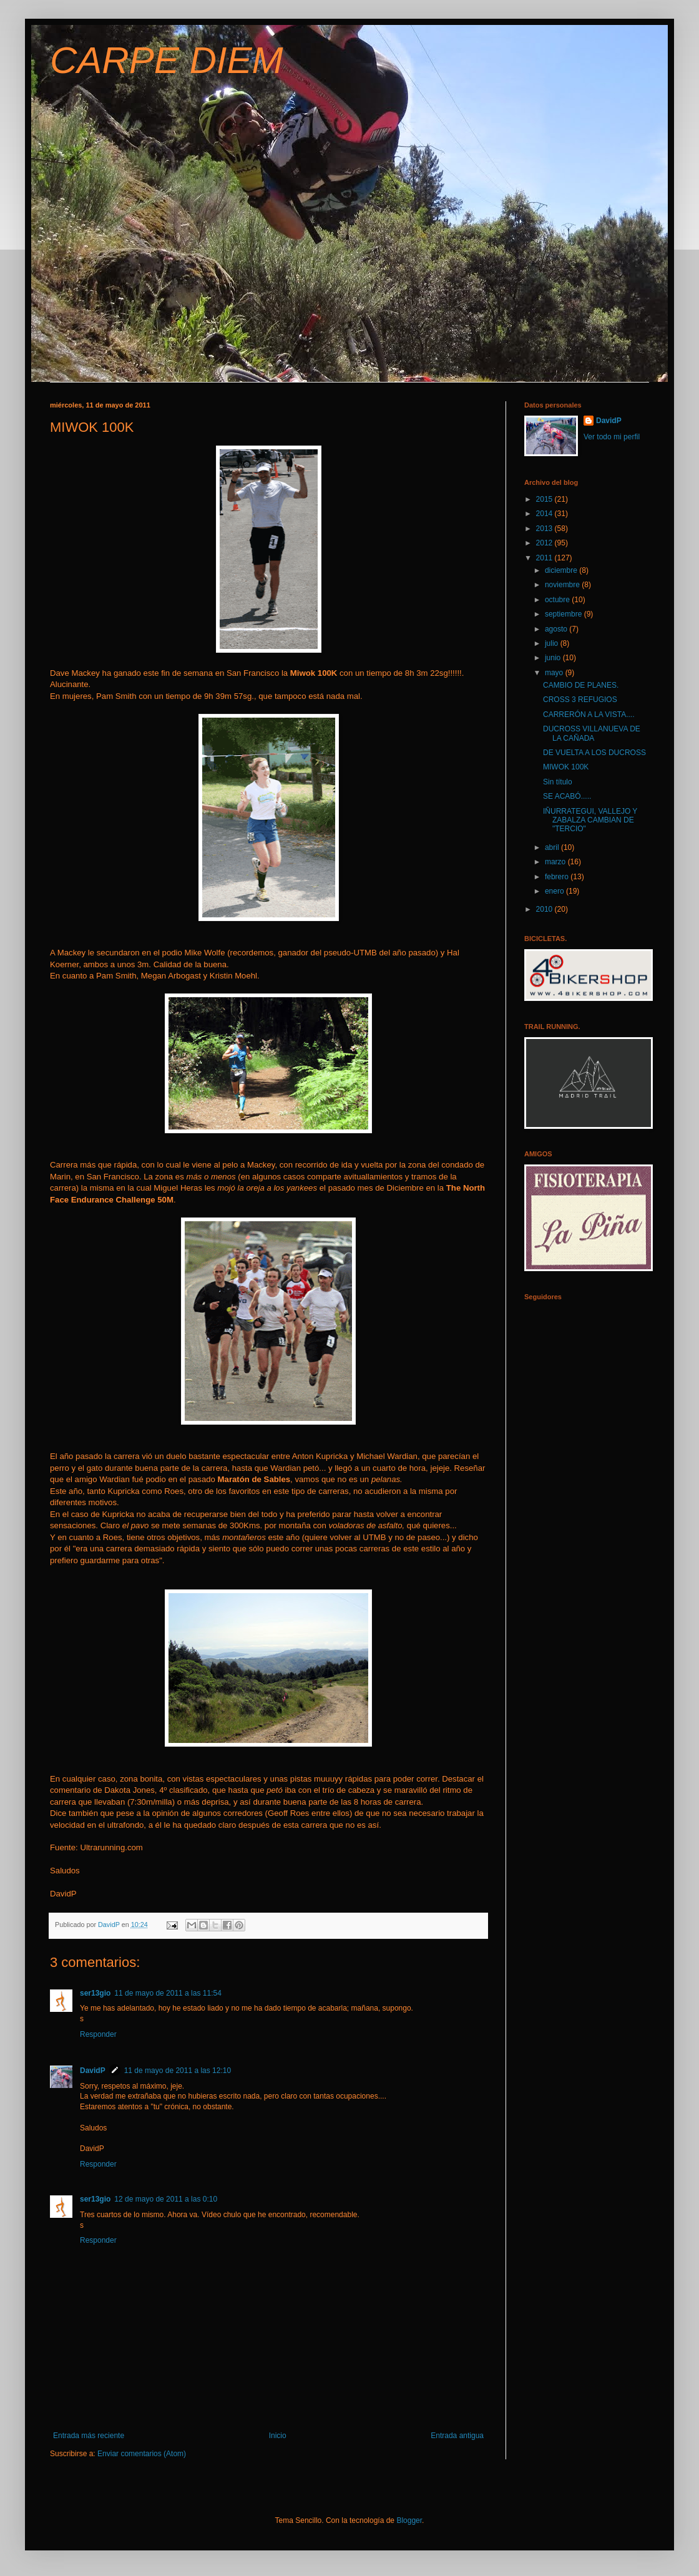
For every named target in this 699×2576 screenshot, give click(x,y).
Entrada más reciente (88, 2435)
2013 (545, 528)
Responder (98, 2034)
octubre (558, 599)
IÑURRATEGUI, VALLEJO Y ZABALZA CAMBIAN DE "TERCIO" (590, 820)
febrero (557, 876)
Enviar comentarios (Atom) (141, 2453)
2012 (545, 543)
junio (554, 657)
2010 (545, 909)
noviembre (563, 584)
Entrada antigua (457, 2435)
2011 (545, 558)
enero (555, 891)
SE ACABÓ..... (567, 796)
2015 (545, 499)
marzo (556, 861)
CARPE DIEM (166, 60)
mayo (555, 672)
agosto (557, 629)
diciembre (562, 570)
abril (553, 847)
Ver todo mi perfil (612, 436)
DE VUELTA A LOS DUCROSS (594, 752)
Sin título (557, 782)
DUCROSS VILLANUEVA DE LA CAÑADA (591, 733)
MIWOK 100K (566, 767)
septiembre (564, 614)
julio (552, 643)
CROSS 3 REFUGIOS (580, 699)
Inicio (277, 2435)
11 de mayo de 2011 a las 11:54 (167, 1993)
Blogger (409, 2520)
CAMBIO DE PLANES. (580, 685)
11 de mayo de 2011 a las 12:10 (177, 2070)
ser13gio (95, 1993)
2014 (545, 513)
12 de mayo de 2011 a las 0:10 (165, 2199)
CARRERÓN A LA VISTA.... (589, 714)
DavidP (92, 2070)
